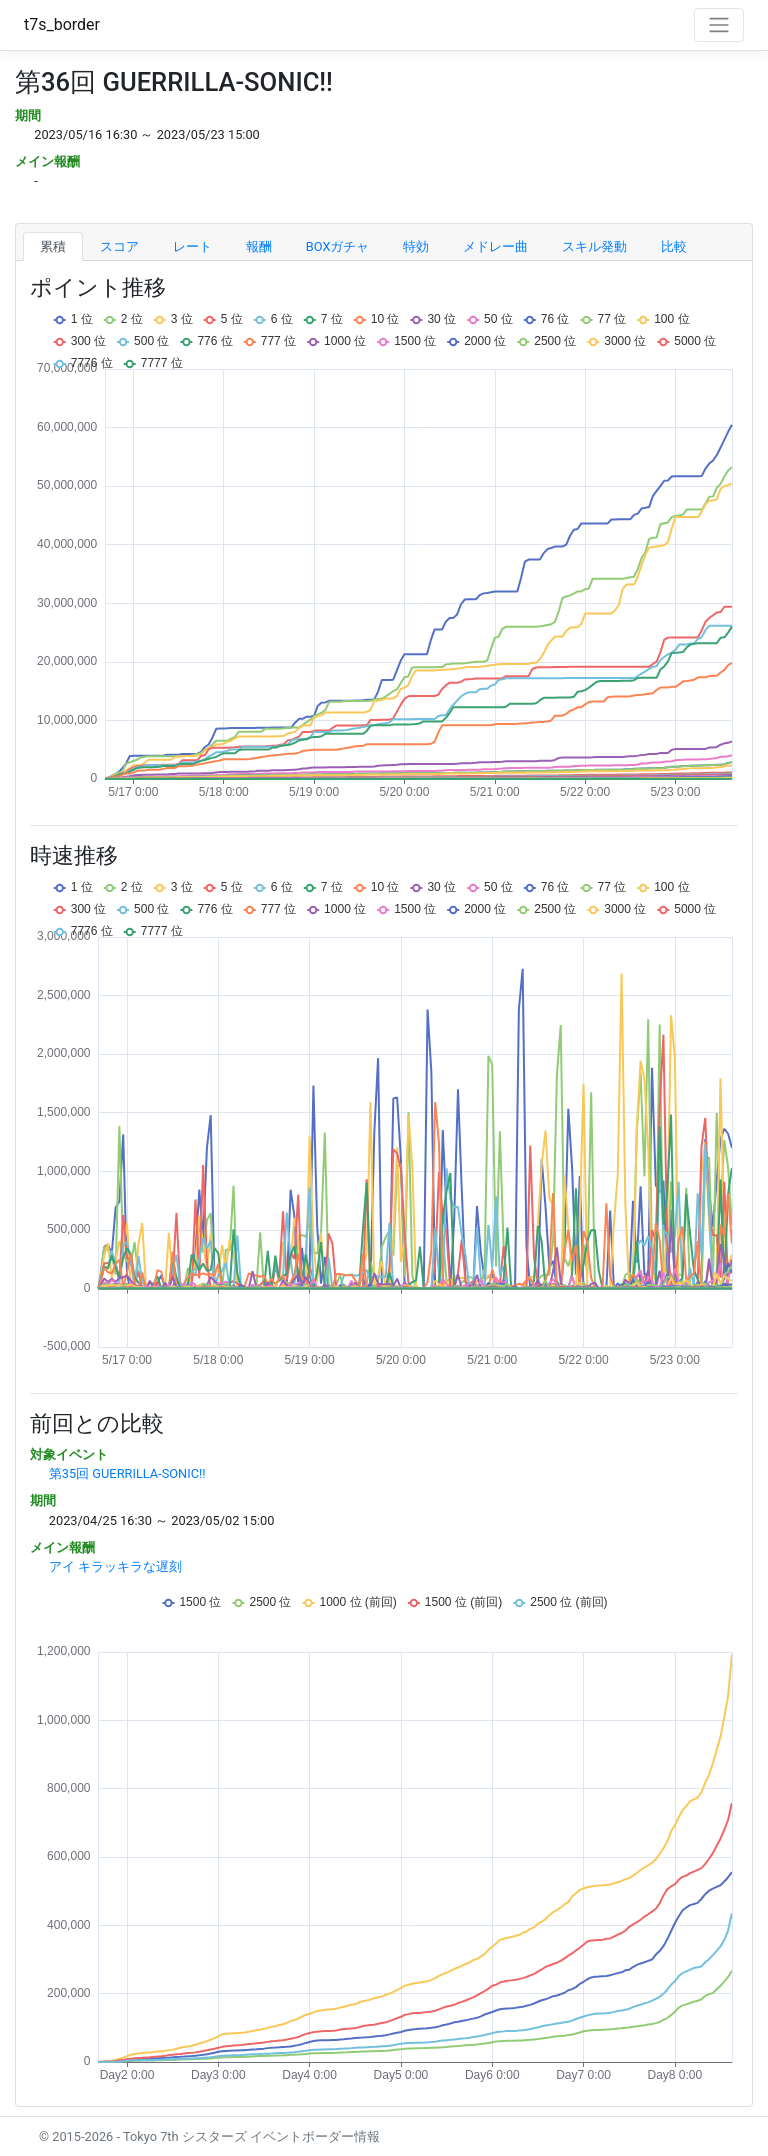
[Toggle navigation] (719, 25)
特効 (416, 246)
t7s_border (62, 24)
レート (192, 246)
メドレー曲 (495, 246)
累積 (53, 246)
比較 (674, 246)
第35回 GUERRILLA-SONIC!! (127, 1473)
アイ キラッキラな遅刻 (115, 1566)
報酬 (259, 246)
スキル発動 (594, 246)
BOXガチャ (338, 246)
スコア (119, 246)
